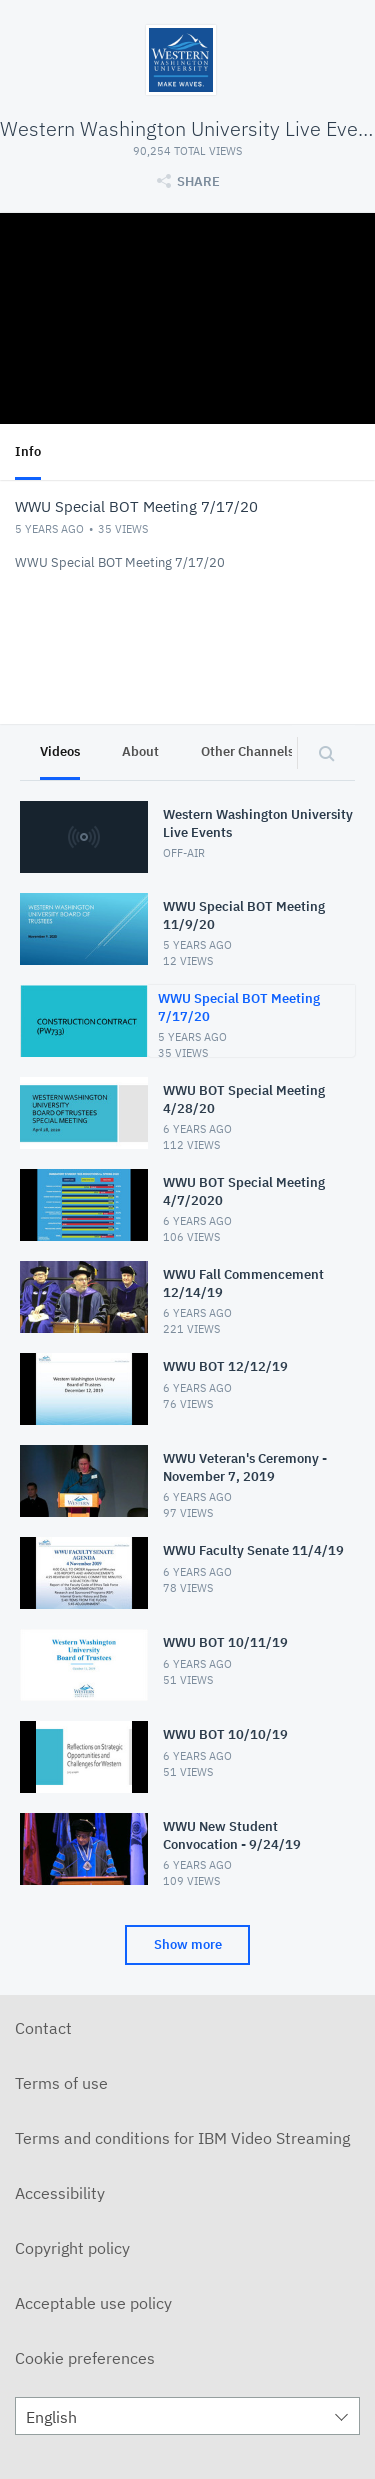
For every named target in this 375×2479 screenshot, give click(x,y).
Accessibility (60, 2193)
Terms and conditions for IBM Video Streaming (182, 2138)
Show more (188, 1944)
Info (28, 451)
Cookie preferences (85, 2358)
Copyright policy (72, 2248)
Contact (43, 2028)
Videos (60, 751)
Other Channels (247, 751)
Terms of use (61, 2083)
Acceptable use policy (93, 2303)
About (140, 751)
